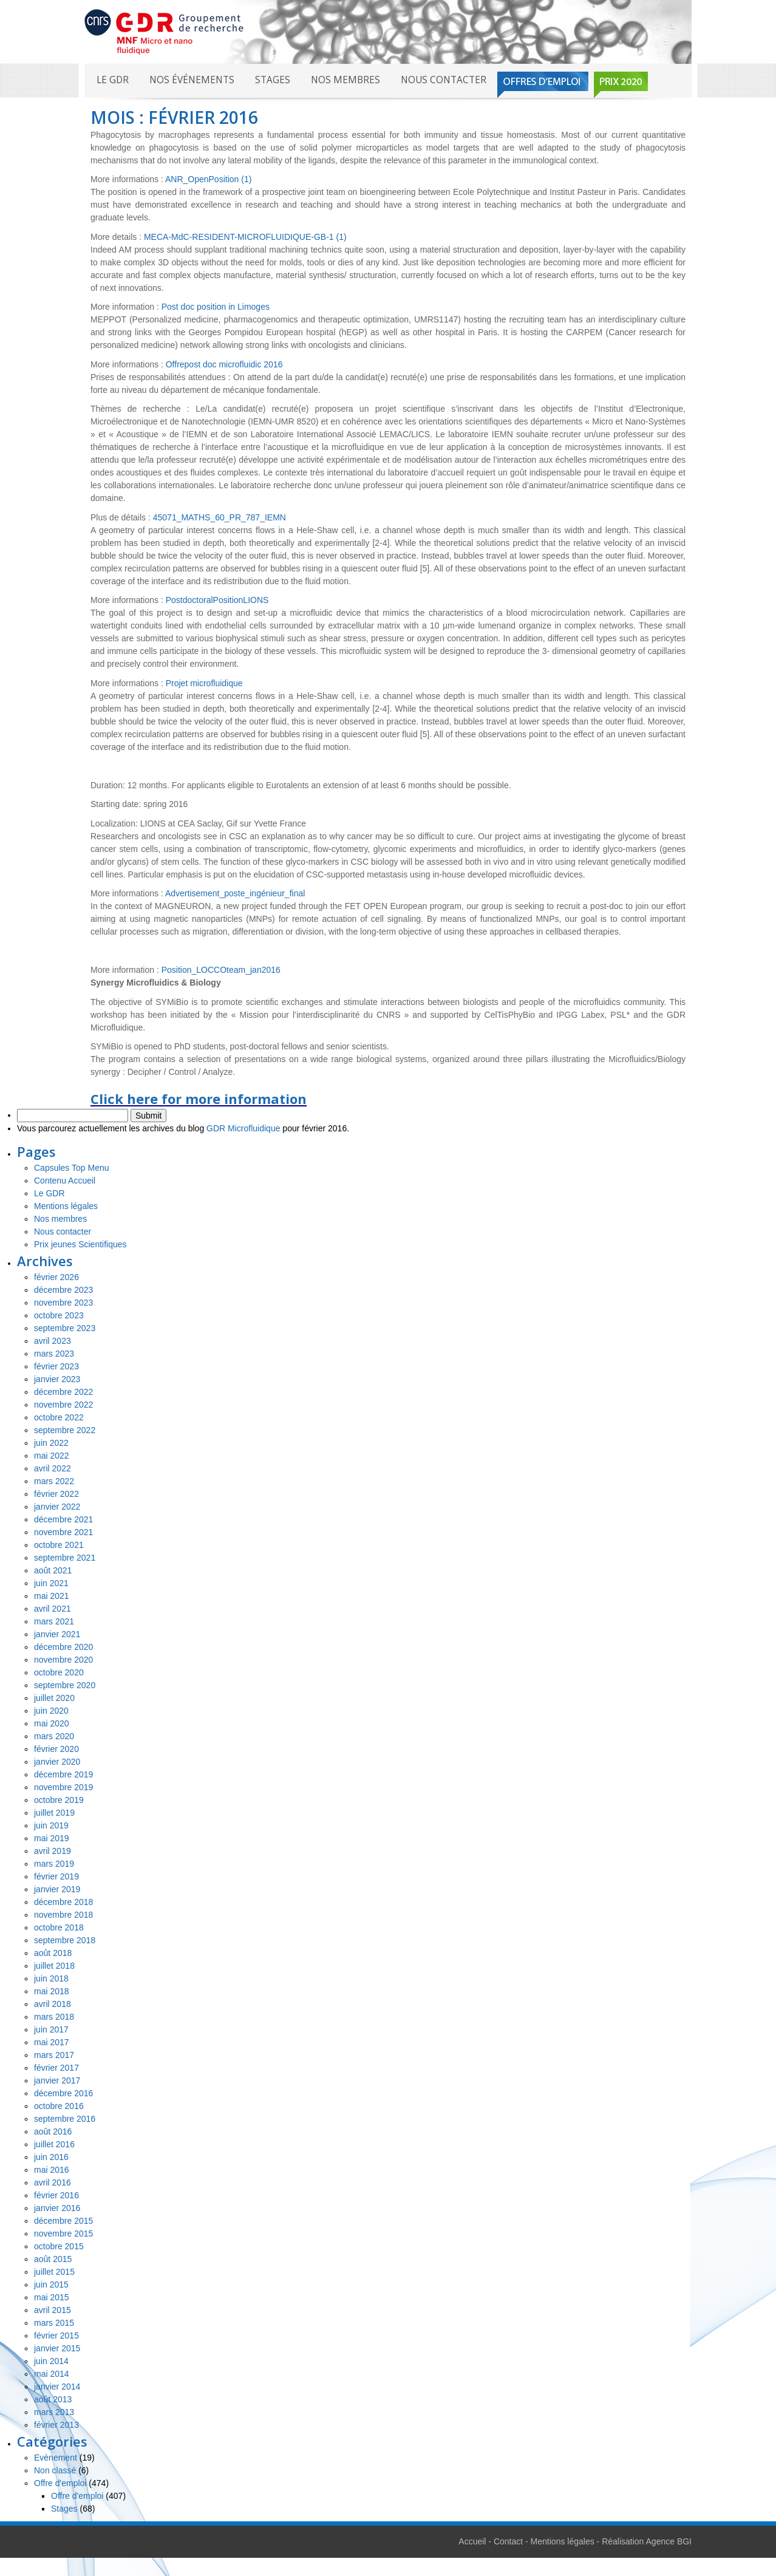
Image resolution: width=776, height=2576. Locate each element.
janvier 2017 (57, 2080)
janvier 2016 (57, 2208)
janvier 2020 (57, 1762)
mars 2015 (54, 2323)
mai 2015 (51, 2297)
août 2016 (53, 2131)
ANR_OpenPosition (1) (208, 179)
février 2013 (56, 2425)
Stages (272, 79)
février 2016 (56, 2195)
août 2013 (53, 2399)
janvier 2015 (57, 2348)
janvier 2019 (57, 1889)
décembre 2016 (63, 2093)
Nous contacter (443, 79)
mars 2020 (54, 1736)
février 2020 (56, 1749)
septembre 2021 (64, 1557)
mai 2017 (51, 2042)
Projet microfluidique (204, 683)
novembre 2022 (63, 1404)
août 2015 (53, 2259)
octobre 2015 (59, 2246)
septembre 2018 (64, 1940)
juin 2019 (51, 1825)
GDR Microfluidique (243, 1128)
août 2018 (53, 1953)
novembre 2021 (63, 1532)
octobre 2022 (59, 1417)
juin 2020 (51, 1711)
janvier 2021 (57, 1634)
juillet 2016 (54, 2144)
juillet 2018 (54, 1966)
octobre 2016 (59, 2106)
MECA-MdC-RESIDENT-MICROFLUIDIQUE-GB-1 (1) (245, 237)
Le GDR (113, 79)
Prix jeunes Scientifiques (80, 1244)
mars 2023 (54, 1353)
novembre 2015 (63, 2233)
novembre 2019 (63, 1787)
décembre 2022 (63, 1392)
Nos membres (345, 79)
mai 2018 (51, 1991)
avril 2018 (52, 2004)
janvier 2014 (57, 2386)
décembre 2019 (63, 1774)
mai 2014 (51, 2374)
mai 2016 (51, 2170)
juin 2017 (51, 2029)
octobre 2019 (59, 1800)
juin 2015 (51, 2284)
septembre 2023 (64, 1328)
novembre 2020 (63, 1660)
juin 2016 (51, 2157)
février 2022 (56, 1494)
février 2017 (56, 2068)
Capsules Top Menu (71, 1168)
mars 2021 (54, 1621)
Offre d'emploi (60, 2483)
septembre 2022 (64, 1430)
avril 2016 (52, 2182)
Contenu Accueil (64, 1180)
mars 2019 (54, 1864)
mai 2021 (51, 1596)
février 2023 (56, 1366)
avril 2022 (52, 1468)
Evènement (55, 2457)
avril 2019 (52, 1851)
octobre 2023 (59, 1315)
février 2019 (56, 1876)
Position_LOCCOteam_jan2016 (221, 970)
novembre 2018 (63, 1915)
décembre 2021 (63, 1519)
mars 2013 (54, 2412)
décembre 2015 (63, 2221)
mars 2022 (54, 1481)
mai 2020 (51, 1723)
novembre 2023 (63, 1302)
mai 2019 (51, 1838)
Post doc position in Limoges (216, 307)
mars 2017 (54, 2055)
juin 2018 (51, 1978)
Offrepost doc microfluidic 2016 (224, 364)
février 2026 (56, 1277)
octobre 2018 (59, 1927)
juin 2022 (51, 1443)
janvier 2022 (57, 1506)
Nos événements (191, 79)
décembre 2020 (63, 1647)
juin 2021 (51, 1583)
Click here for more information (198, 1098)
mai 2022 (51, 1455)
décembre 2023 (63, 1290)
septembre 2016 (64, 2119)
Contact (508, 2541)
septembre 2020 (64, 1685)
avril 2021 (52, 1608)
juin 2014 (51, 2361)
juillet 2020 (54, 1698)
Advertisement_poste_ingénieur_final (235, 893)
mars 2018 (54, 2017)
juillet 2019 (54, 1813)
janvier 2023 (57, 1379)
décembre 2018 (63, 1902)
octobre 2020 (59, 1672)
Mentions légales (66, 1206)
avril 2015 (52, 2310)
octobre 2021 (59, 1545)
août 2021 (53, 1570)
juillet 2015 (54, 2272)
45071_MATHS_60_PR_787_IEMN (219, 517)
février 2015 (56, 2335)
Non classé (55, 2470)
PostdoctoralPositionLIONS (217, 600)
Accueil (472, 2541)
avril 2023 (52, 1341)
